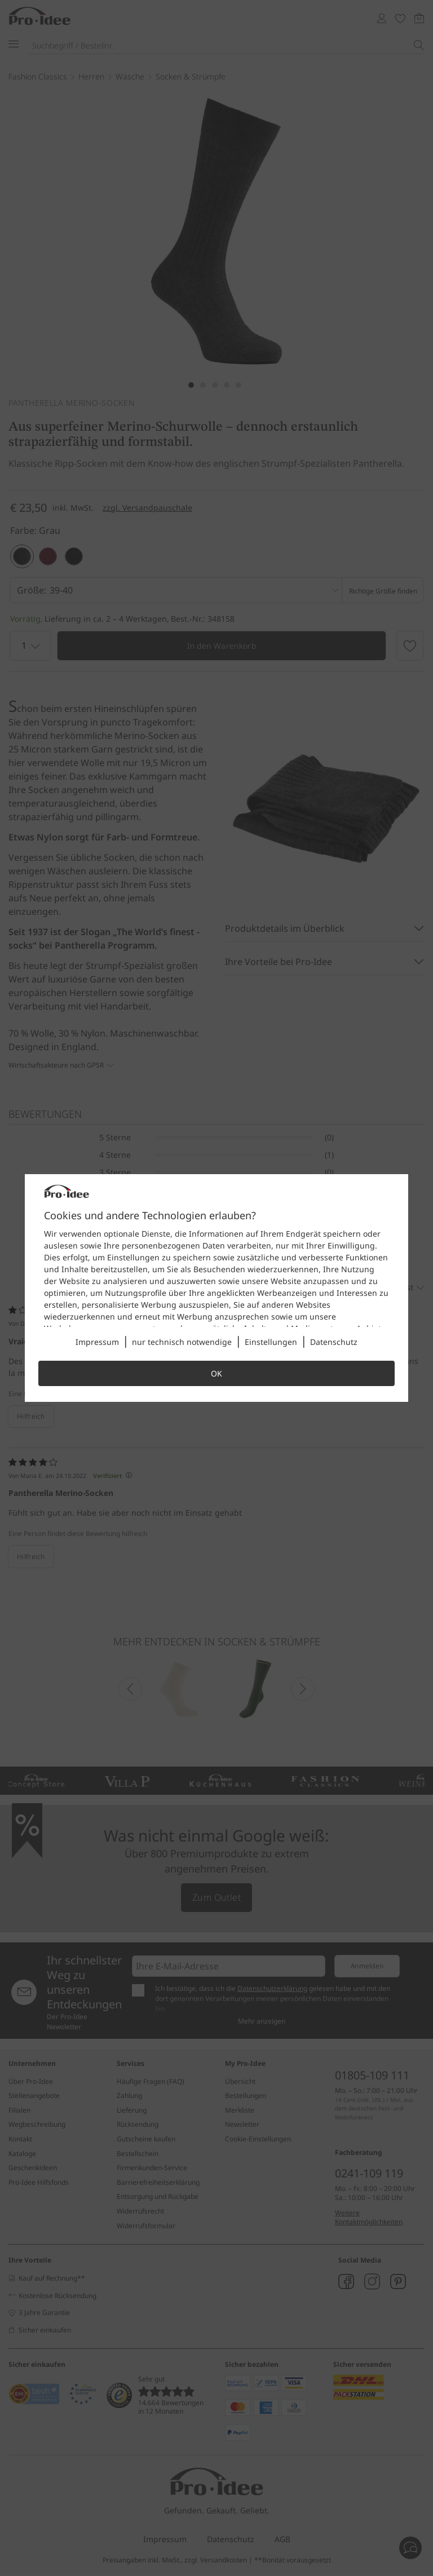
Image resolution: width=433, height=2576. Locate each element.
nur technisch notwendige (182, 1341)
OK (216, 1373)
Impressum (97, 1341)
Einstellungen (271, 1341)
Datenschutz (333, 1341)
